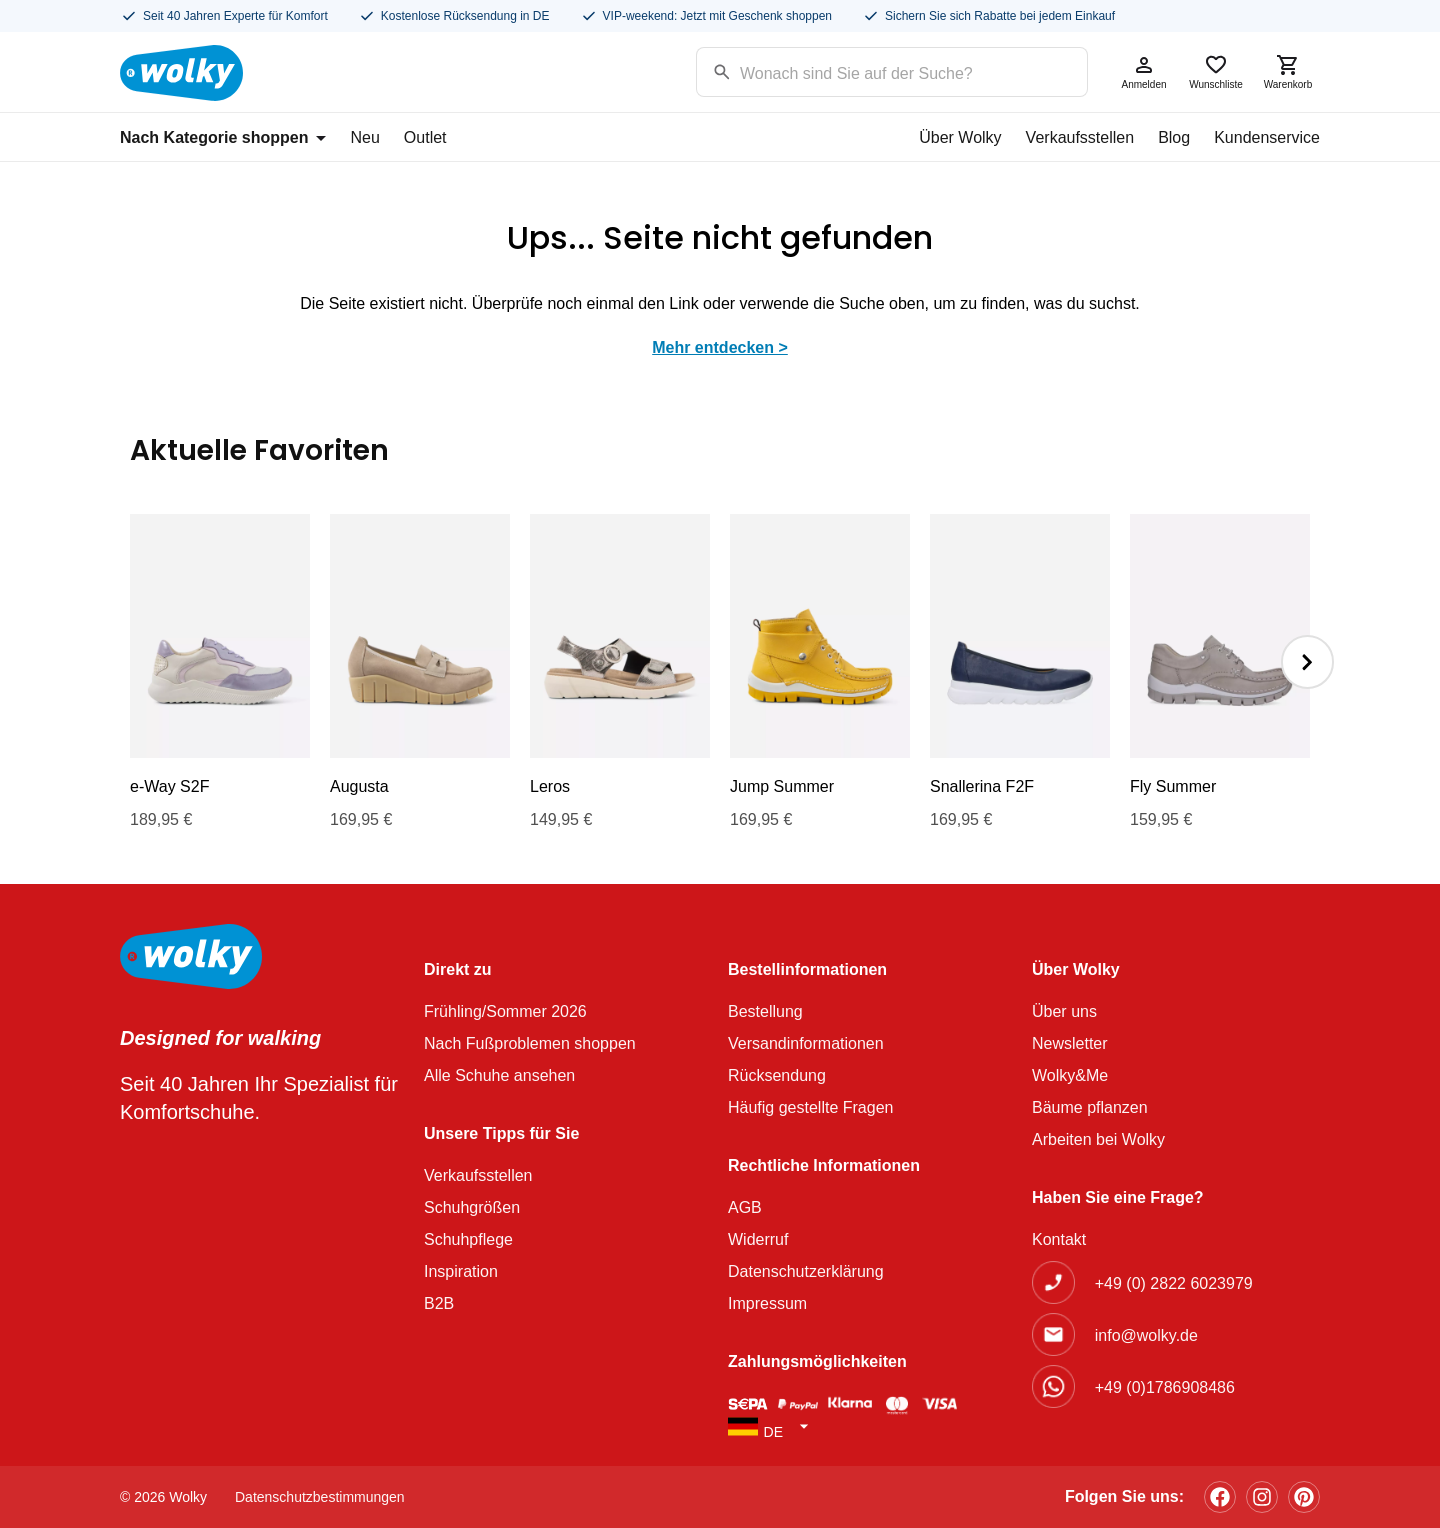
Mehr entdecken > (720, 347)
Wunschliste (1216, 71)
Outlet (425, 137)
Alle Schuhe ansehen (499, 1075)
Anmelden (1144, 71)
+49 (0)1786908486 (1165, 1387)
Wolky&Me (1070, 1075)
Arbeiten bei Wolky (1098, 1139)
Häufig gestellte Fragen (810, 1107)
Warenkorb (1288, 71)
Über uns (1064, 1011)
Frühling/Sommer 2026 (505, 1011)
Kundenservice (1267, 137)
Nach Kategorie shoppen (223, 137)
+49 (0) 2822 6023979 (1174, 1283)
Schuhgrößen (472, 1207)
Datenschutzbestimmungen (320, 1497)
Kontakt (1059, 1239)
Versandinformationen (806, 1043)
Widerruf (758, 1239)
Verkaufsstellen (1080, 137)
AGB (745, 1207)
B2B (439, 1303)
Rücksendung (777, 1075)
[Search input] (866, 70)
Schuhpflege (468, 1239)
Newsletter (1070, 1043)
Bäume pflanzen (1090, 1107)
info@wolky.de (1146, 1335)
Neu (364, 137)
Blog (1174, 137)
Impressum (767, 1303)
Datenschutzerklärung (806, 1271)
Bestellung (765, 1011)
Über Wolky (960, 137)
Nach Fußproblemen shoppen (530, 1043)
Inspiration (461, 1271)
